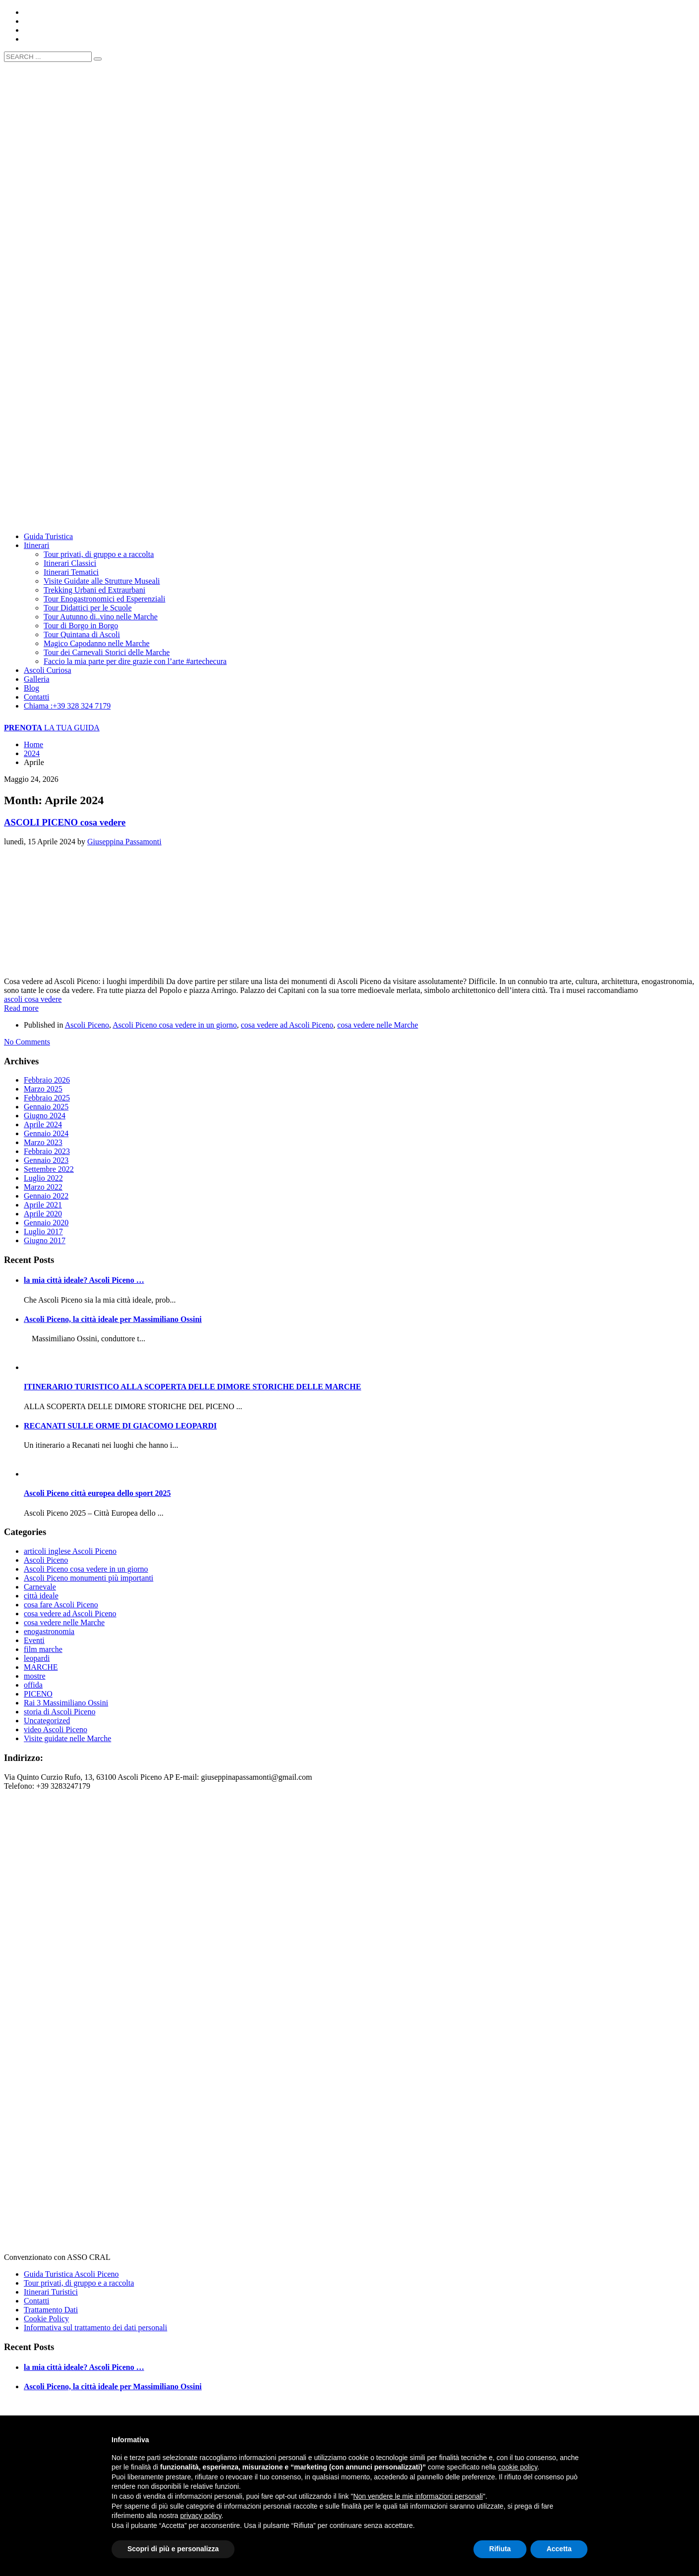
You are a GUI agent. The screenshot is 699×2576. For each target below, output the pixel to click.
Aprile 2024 (43, 1124)
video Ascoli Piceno (55, 1729)
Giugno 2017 (44, 1240)
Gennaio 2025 (46, 1106)
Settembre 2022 (49, 1169)
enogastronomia (49, 1631)
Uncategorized (47, 1720)
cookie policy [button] (517, 2467)
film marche (43, 1649)
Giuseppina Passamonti (124, 841)
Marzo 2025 (43, 1089)
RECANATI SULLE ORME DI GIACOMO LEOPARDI (120, 1426)
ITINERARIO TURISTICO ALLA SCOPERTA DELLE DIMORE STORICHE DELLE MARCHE (192, 1386)
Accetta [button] (559, 2549)
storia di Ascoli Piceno (59, 1711)
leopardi (37, 1658)
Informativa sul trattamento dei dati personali (95, 2327)
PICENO (38, 1694)
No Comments (27, 1042)
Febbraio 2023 (47, 1151)
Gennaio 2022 (46, 1196)
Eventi (34, 1640)
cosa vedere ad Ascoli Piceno (287, 1025)
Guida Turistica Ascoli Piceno (71, 2274)
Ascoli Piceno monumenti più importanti (88, 1578)
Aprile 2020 (43, 1213)
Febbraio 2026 (47, 1080)
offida (33, 1685)
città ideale (41, 1595)
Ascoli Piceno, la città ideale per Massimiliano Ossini (113, 1319)
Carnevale (40, 1587)
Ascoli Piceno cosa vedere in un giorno (175, 1025)
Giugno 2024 (44, 1115)
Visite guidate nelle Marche (67, 1738)
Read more (21, 1008)
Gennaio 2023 (46, 1160)
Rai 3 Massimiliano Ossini (66, 1703)
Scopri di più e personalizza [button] (173, 2549)
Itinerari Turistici (51, 2292)
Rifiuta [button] (500, 2549)
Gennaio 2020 (46, 1222)
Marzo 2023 (43, 1142)
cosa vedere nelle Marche (377, 1025)
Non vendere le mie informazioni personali (417, 2496)
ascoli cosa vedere (32, 999)
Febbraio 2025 (47, 1098)
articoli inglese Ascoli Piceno (70, 1551)
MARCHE (41, 1667)
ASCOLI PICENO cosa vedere (64, 822)
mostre (35, 1676)
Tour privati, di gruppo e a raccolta (79, 2283)
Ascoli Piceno (87, 1025)
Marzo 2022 (43, 1187)
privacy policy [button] (201, 2516)
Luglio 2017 (43, 1231)
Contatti (37, 2301)
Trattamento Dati (51, 2309)
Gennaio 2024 (46, 1133)
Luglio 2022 (43, 1178)
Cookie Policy (46, 2318)
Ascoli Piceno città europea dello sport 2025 (97, 1493)
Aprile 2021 (43, 1205)
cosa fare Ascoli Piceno (61, 1604)
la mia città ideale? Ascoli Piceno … (84, 1280)
